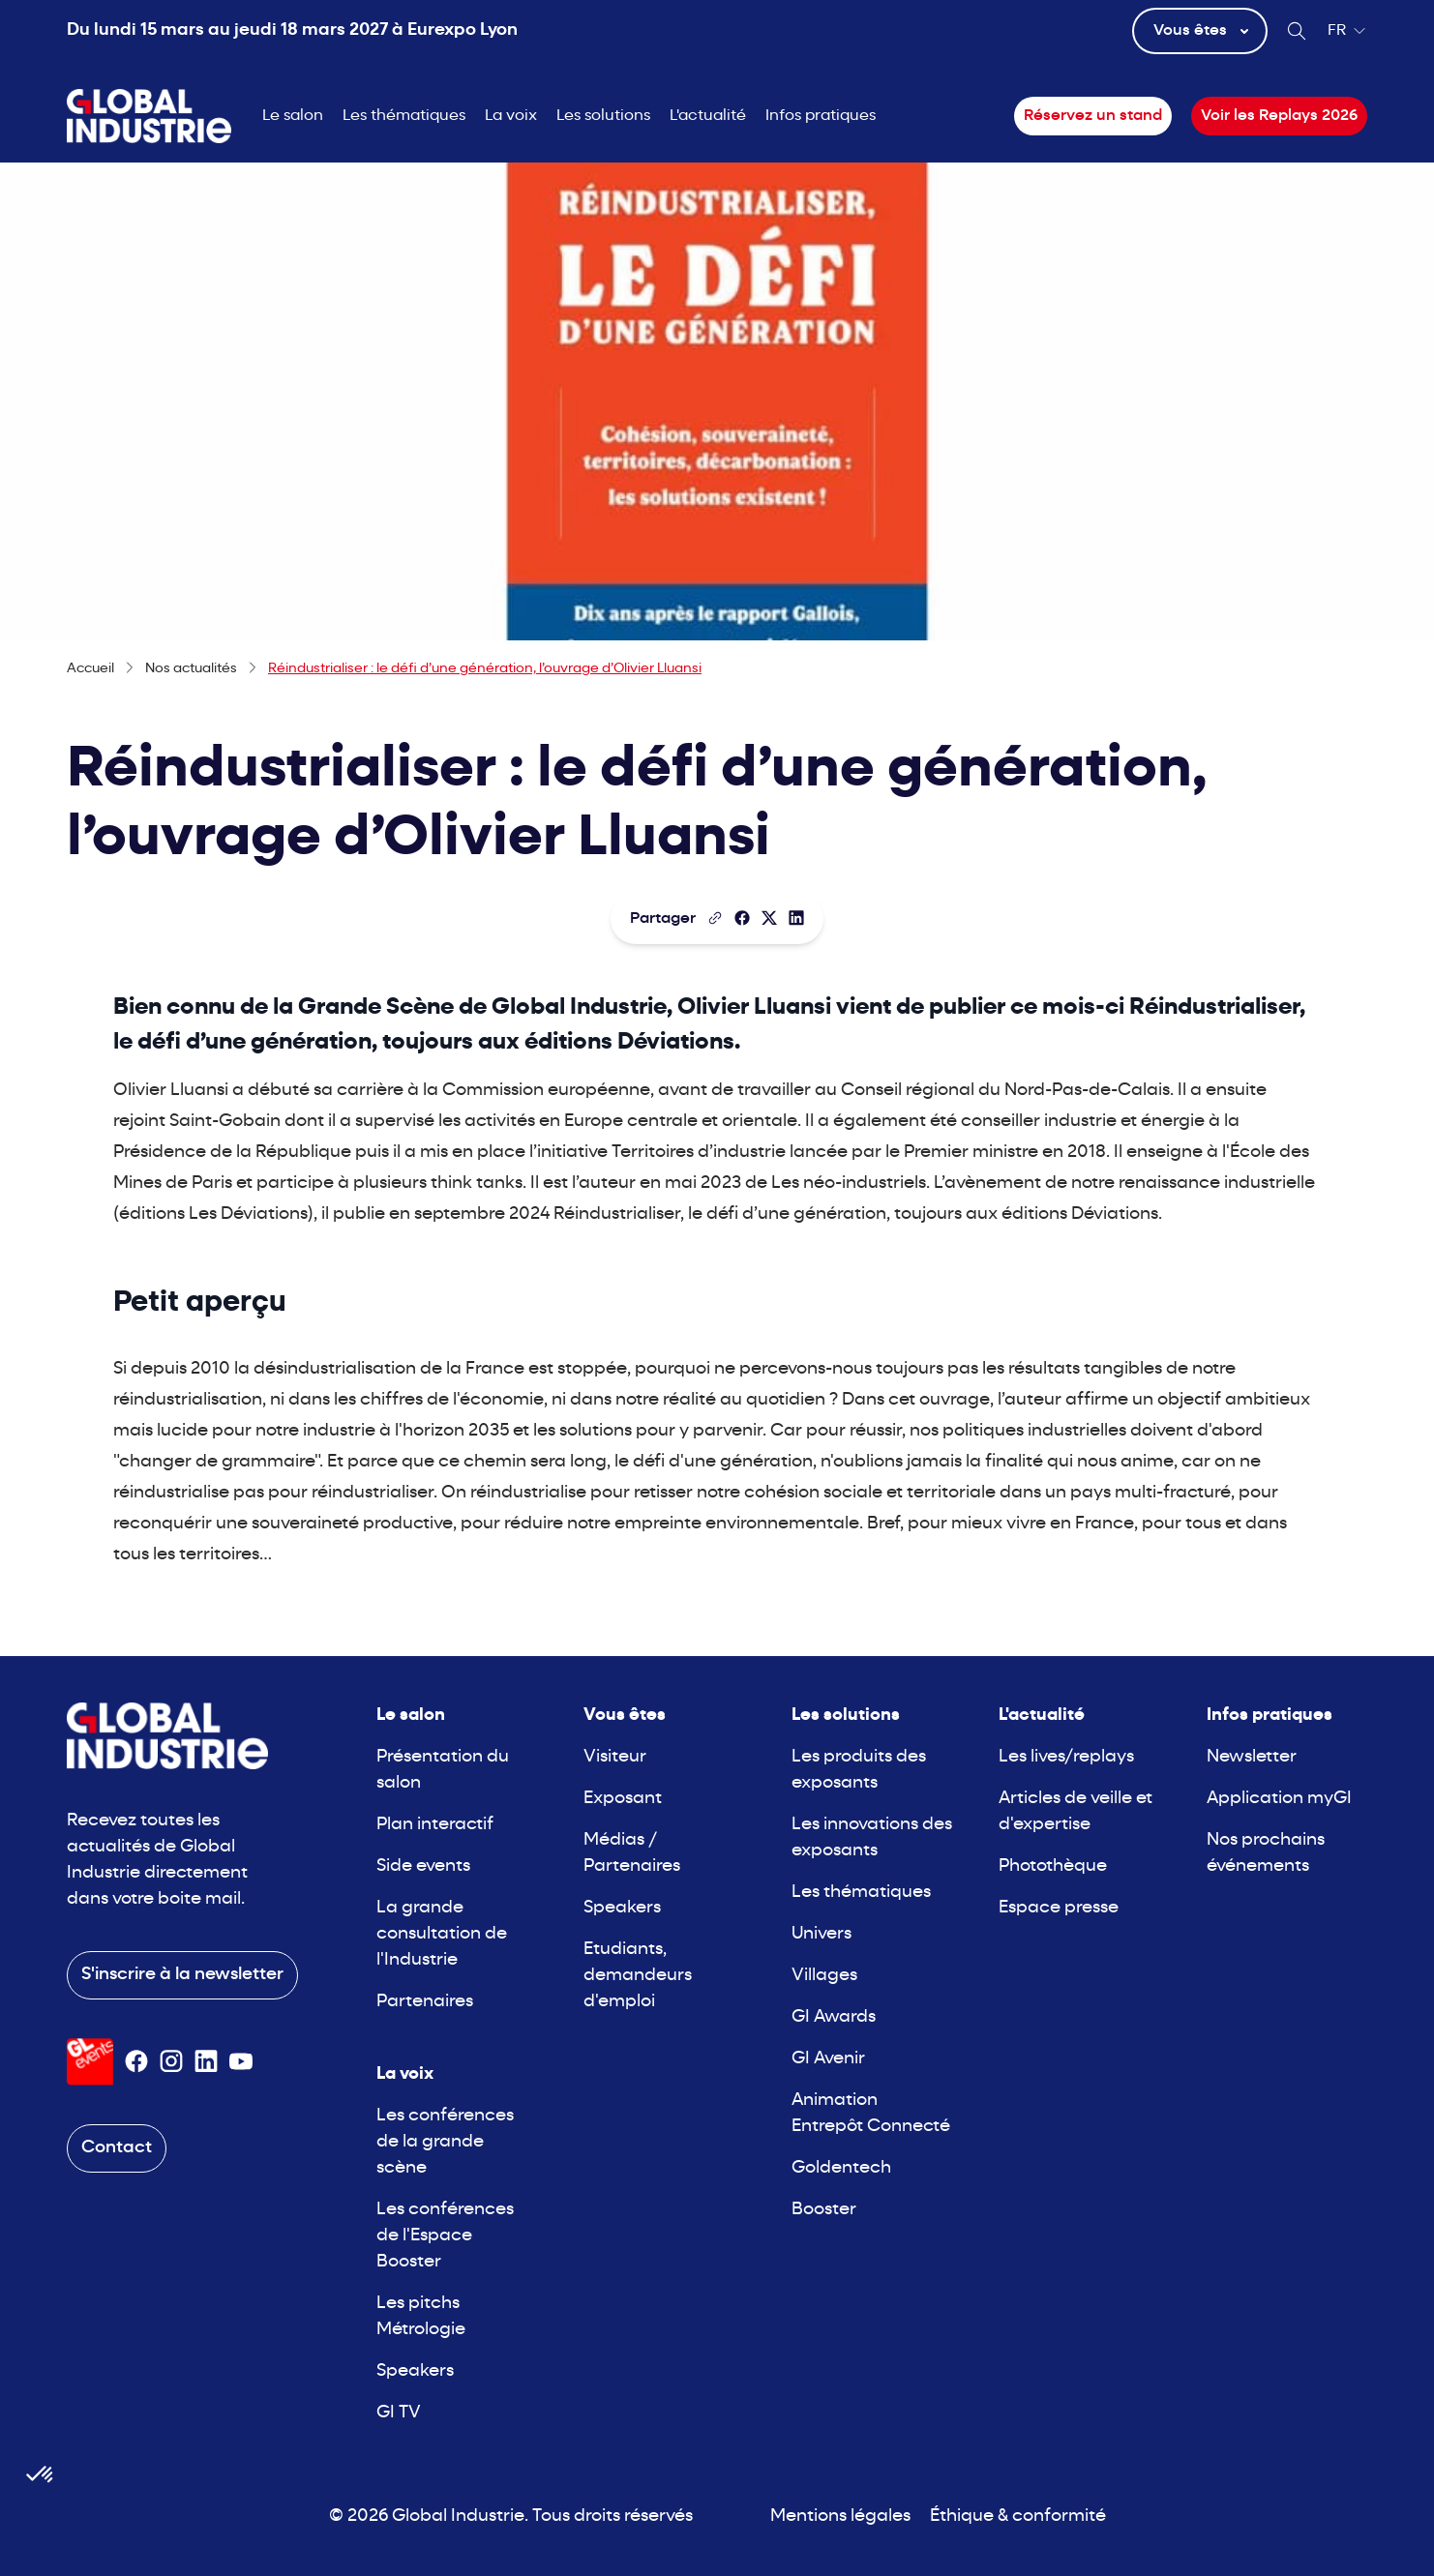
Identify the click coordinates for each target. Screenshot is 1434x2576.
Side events (423, 1866)
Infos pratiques (820, 116)
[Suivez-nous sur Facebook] (136, 2061)
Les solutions (603, 116)
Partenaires (424, 2002)
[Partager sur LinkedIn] (796, 918)
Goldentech (841, 2168)
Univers (821, 1934)
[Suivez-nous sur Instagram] (171, 2061)
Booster (824, 2210)
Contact (116, 2148)
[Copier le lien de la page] (715, 918)
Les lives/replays (1066, 1757)
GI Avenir (828, 2059)
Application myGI (1279, 1799)
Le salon (292, 116)
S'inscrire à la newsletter (182, 1975)
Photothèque (1053, 1866)
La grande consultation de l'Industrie (441, 1934)
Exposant (622, 1799)
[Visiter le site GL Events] (90, 2062)
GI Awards (834, 2017)
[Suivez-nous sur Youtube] (241, 2061)
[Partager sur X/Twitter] (769, 918)
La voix (511, 116)
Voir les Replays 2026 (1279, 116)
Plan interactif (434, 1825)
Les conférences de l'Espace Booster (445, 2236)
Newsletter (1252, 1757)
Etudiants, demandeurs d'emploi (637, 1975)
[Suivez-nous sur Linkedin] (206, 2061)
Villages (824, 1976)
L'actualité (708, 116)
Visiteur (614, 1757)
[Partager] (742, 918)
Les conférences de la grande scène (445, 2142)
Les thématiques (404, 116)
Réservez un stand (1093, 116)
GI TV (398, 2413)
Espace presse (1059, 1908)
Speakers (415, 2371)
